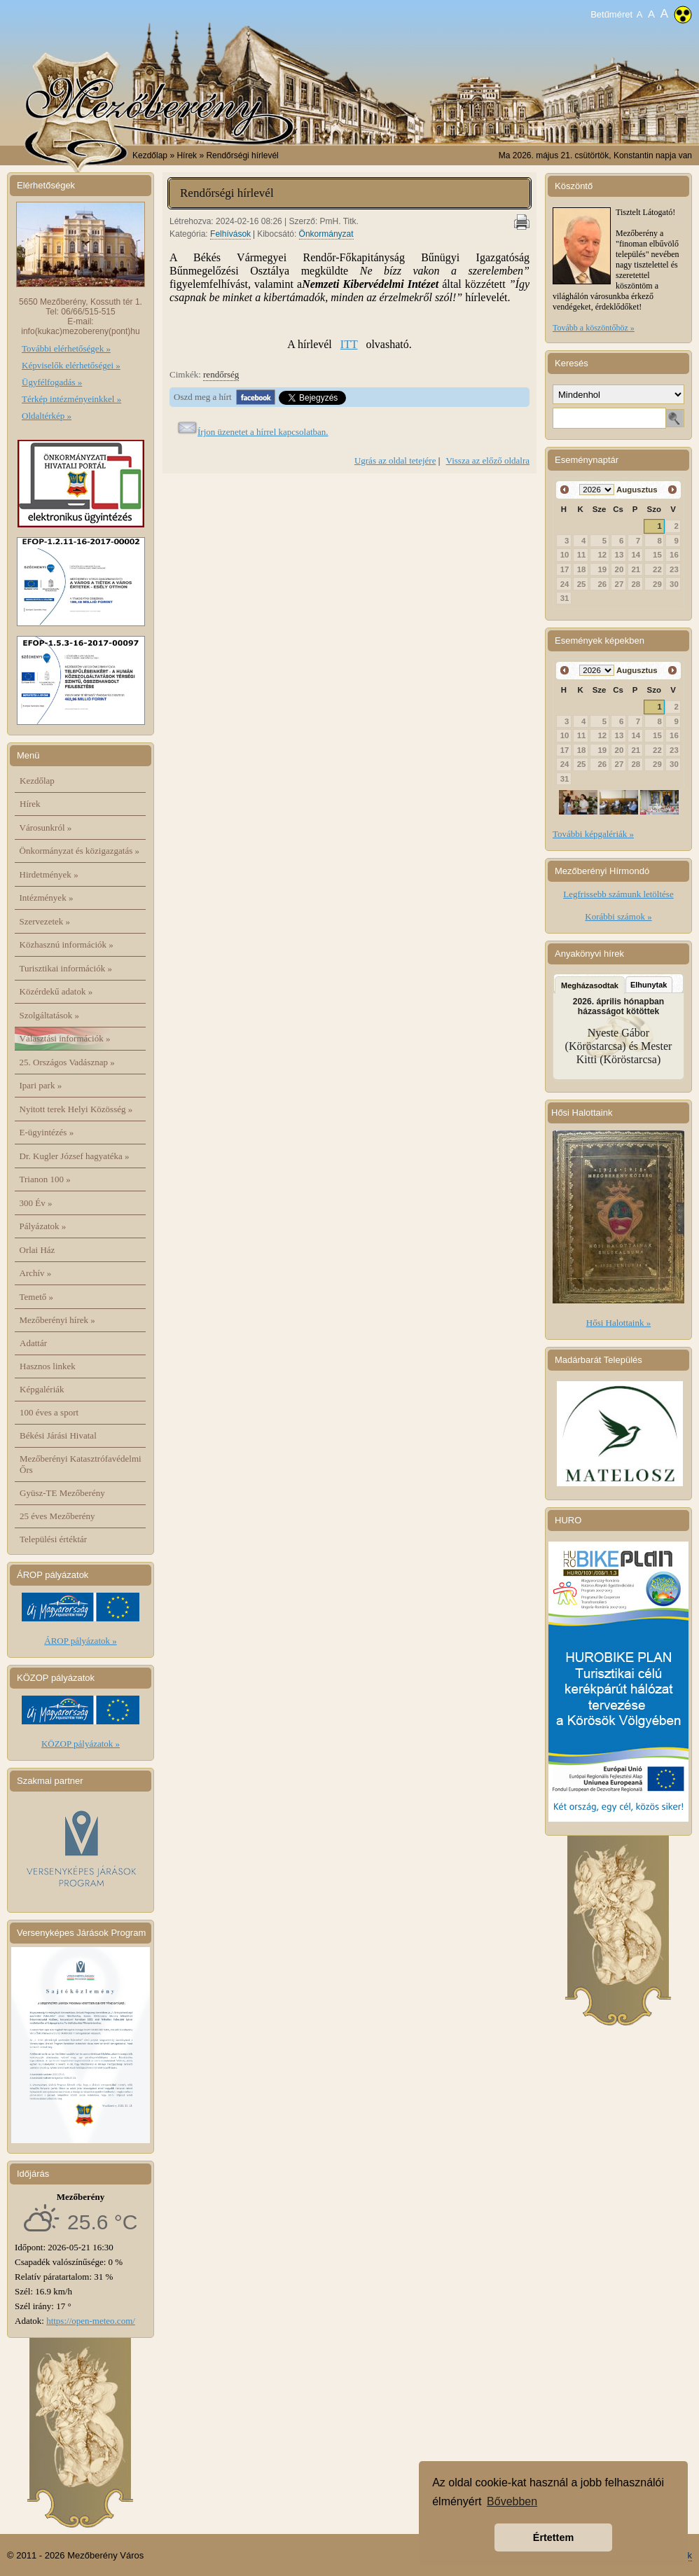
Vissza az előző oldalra (488, 460)
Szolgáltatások (50, 1015)
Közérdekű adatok (56, 991)
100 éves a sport (49, 1412)
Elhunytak (648, 985)
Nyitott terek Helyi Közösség (76, 1109)
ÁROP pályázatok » (80, 1640)
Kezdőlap (149, 155)
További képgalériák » (593, 834)
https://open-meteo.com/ (90, 2320)
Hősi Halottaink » (618, 1322)
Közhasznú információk (66, 944)
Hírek (30, 803)
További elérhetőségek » (66, 348)
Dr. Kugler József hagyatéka (75, 1156)
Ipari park (41, 1085)
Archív (36, 1273)
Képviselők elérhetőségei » (71, 365)
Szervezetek (45, 921)
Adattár (33, 1343)
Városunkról (46, 827)
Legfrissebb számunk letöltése (618, 894)
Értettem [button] (553, 2537)
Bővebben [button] (512, 2501)
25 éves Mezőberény (57, 1516)
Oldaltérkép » (46, 415)
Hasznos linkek (48, 1366)
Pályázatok (43, 1226)
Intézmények (47, 897)
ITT (349, 344)
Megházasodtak (589, 985)
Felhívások (230, 234)
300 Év (36, 1203)
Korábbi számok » (618, 916)
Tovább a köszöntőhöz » (594, 328)
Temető (37, 1297)
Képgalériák (42, 1389)
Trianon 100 (45, 1179)
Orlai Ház (37, 1250)
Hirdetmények (49, 874)
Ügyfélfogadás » (52, 382)
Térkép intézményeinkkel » (71, 399)
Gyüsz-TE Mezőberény (62, 1493)
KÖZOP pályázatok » (80, 1743)
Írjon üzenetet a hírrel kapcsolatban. (263, 432)
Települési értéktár (53, 1539)
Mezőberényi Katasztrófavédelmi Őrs (80, 1464)
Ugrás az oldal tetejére (395, 460)
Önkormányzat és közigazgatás (79, 850)
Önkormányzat (326, 234)
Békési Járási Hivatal (58, 1435)
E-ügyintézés (47, 1132)
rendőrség (221, 374)
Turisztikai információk (66, 968)
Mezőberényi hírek (57, 1320)
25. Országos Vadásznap (67, 1062)
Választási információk (65, 1038)
